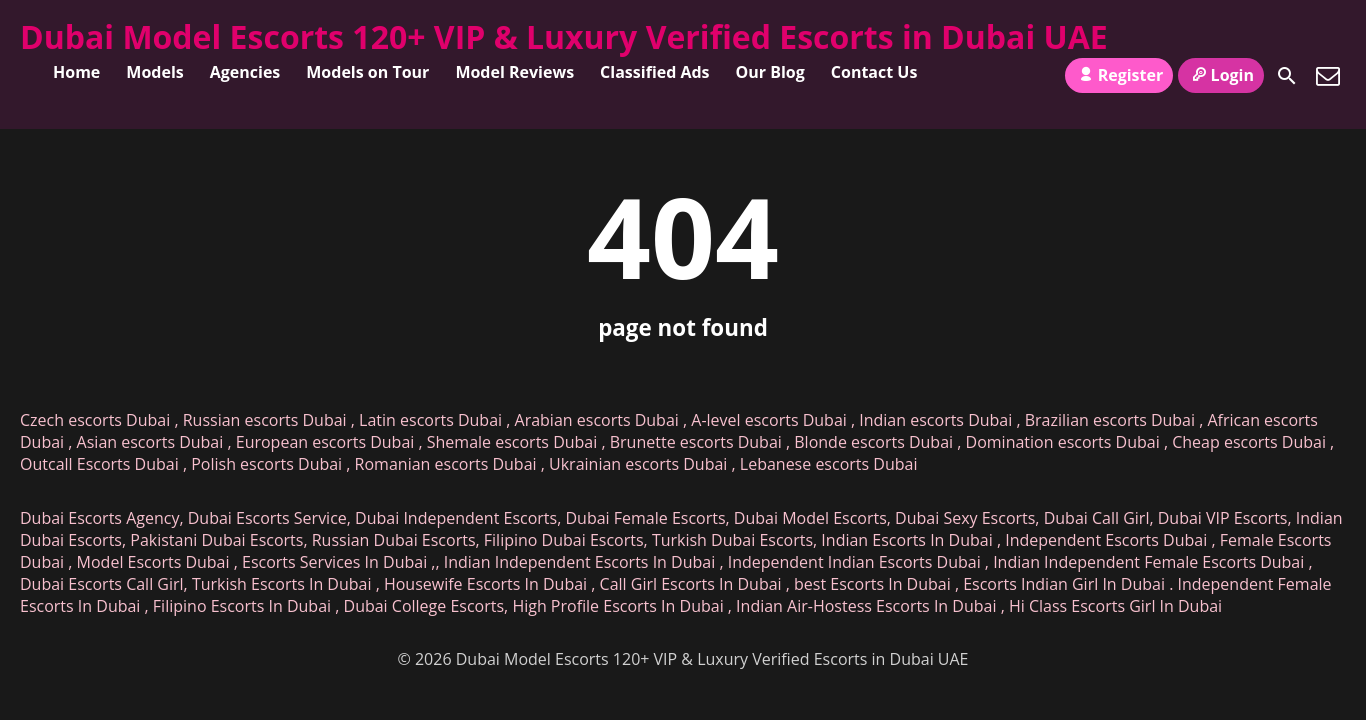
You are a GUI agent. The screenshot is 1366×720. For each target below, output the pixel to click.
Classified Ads (654, 72)
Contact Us (874, 72)
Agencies (245, 72)
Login (1221, 75)
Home (76, 72)
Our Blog (770, 72)
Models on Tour (367, 72)
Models (154, 72)
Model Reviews (514, 72)
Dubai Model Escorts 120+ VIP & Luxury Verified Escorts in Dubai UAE (564, 36)
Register (1119, 75)
